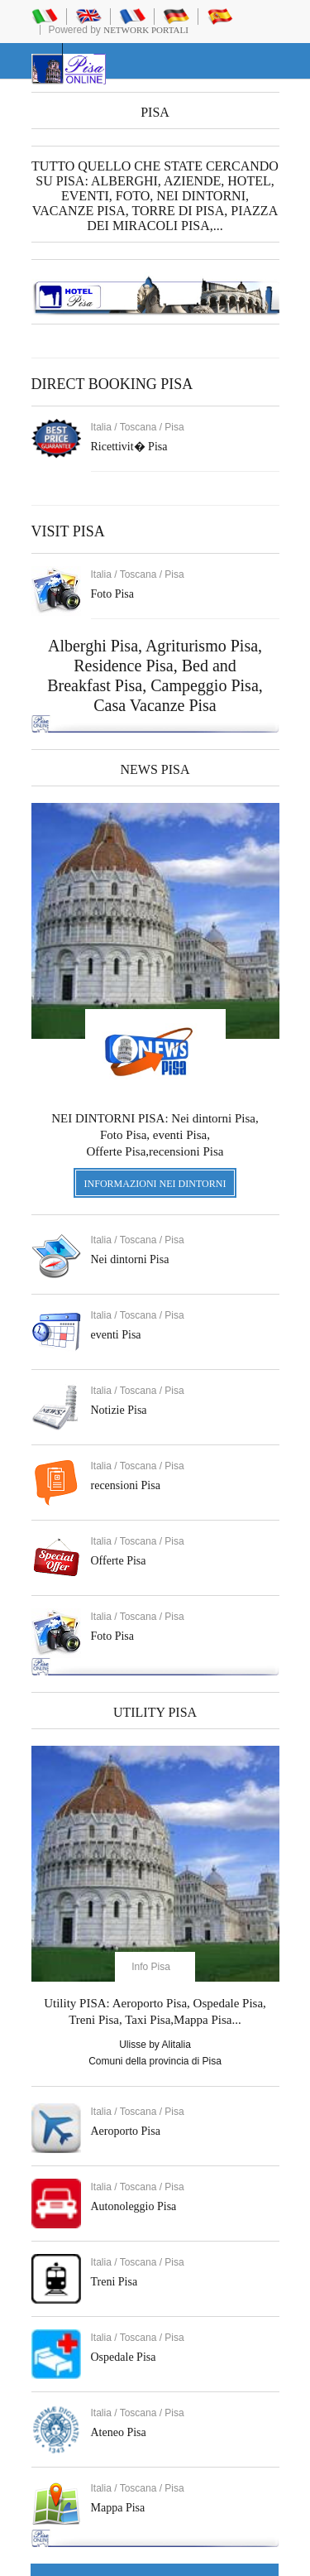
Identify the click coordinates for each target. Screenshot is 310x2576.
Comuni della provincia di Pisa (155, 2061)
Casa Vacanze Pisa (154, 705)
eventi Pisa (116, 1335)
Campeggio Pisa (204, 685)
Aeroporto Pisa (125, 2131)
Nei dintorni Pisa (130, 1259)
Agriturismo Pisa (201, 646)
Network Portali (145, 30)
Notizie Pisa (119, 1410)
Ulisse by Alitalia (155, 2044)
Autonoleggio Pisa (134, 2206)
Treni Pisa (114, 2282)
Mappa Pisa (118, 2508)
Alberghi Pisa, (96, 646)
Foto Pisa (113, 1636)
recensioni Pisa (125, 1485)
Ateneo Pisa (118, 2432)
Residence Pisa (124, 665)
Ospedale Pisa (123, 2357)
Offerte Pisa (118, 1561)
